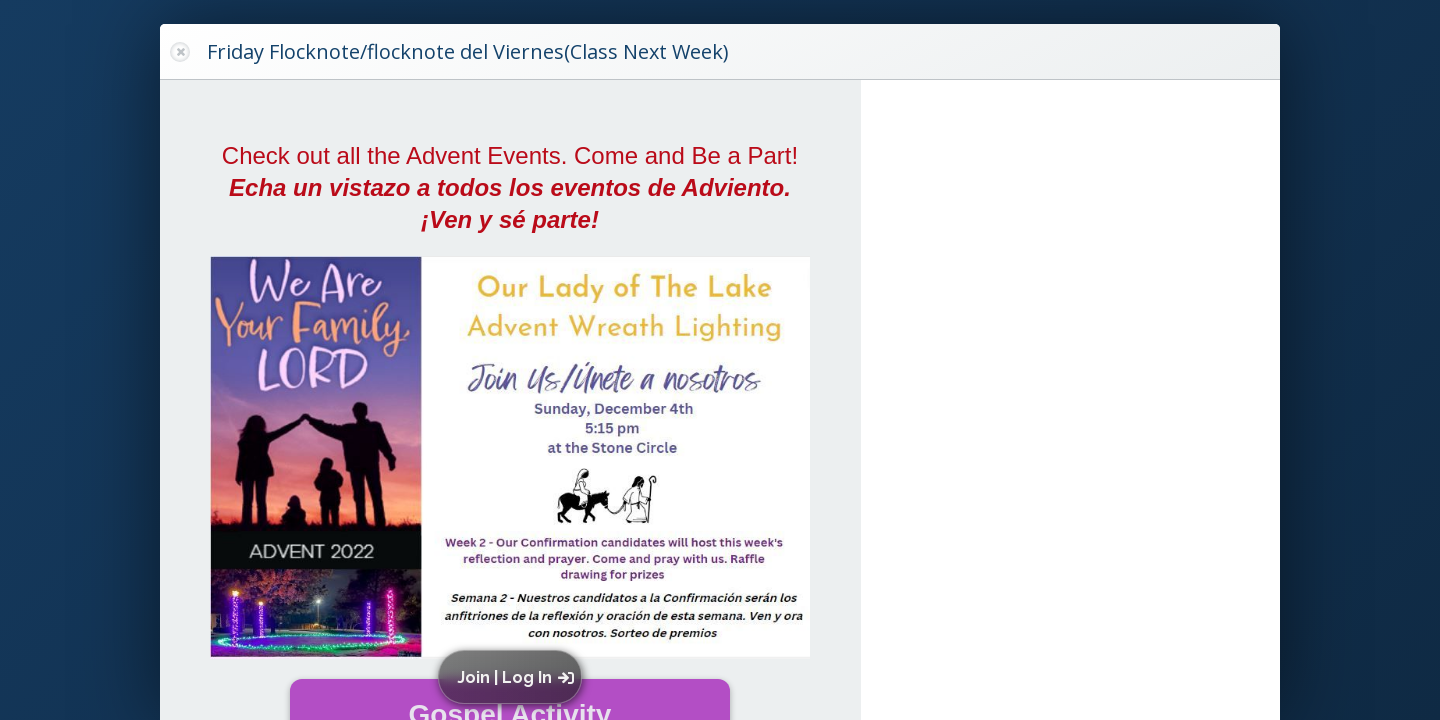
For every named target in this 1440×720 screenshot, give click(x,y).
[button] (514, 677)
